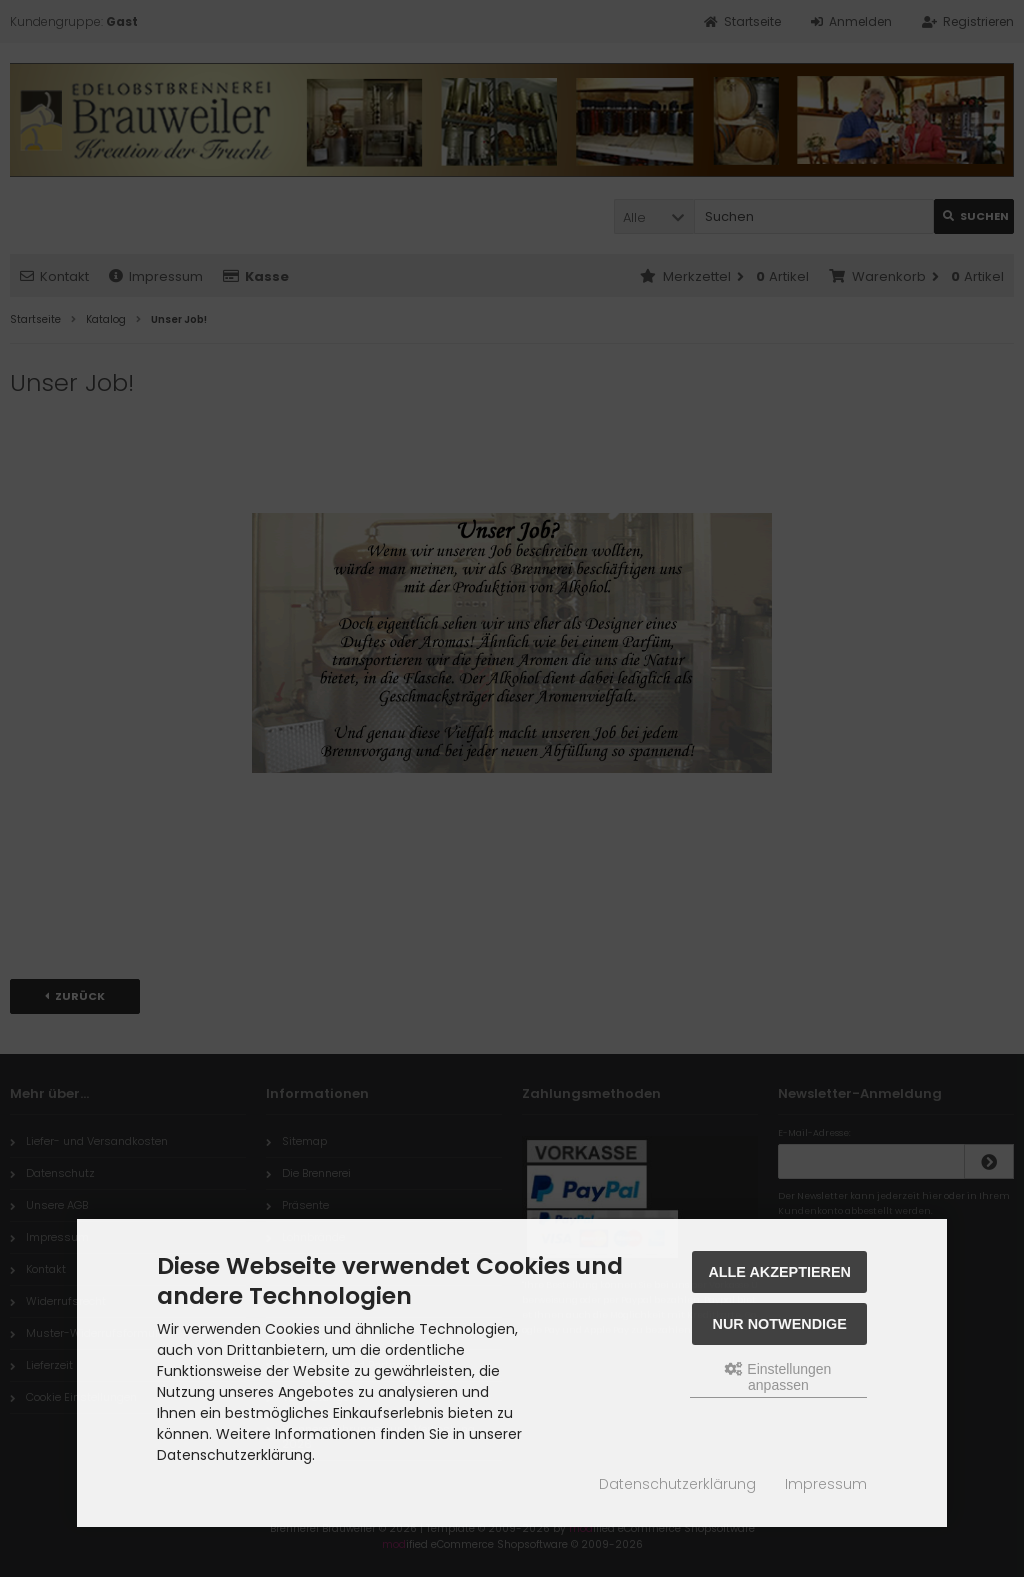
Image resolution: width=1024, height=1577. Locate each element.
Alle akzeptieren (779, 1272)
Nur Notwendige (780, 1324)
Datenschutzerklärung (677, 1484)
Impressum (826, 1484)
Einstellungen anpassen (778, 1377)
